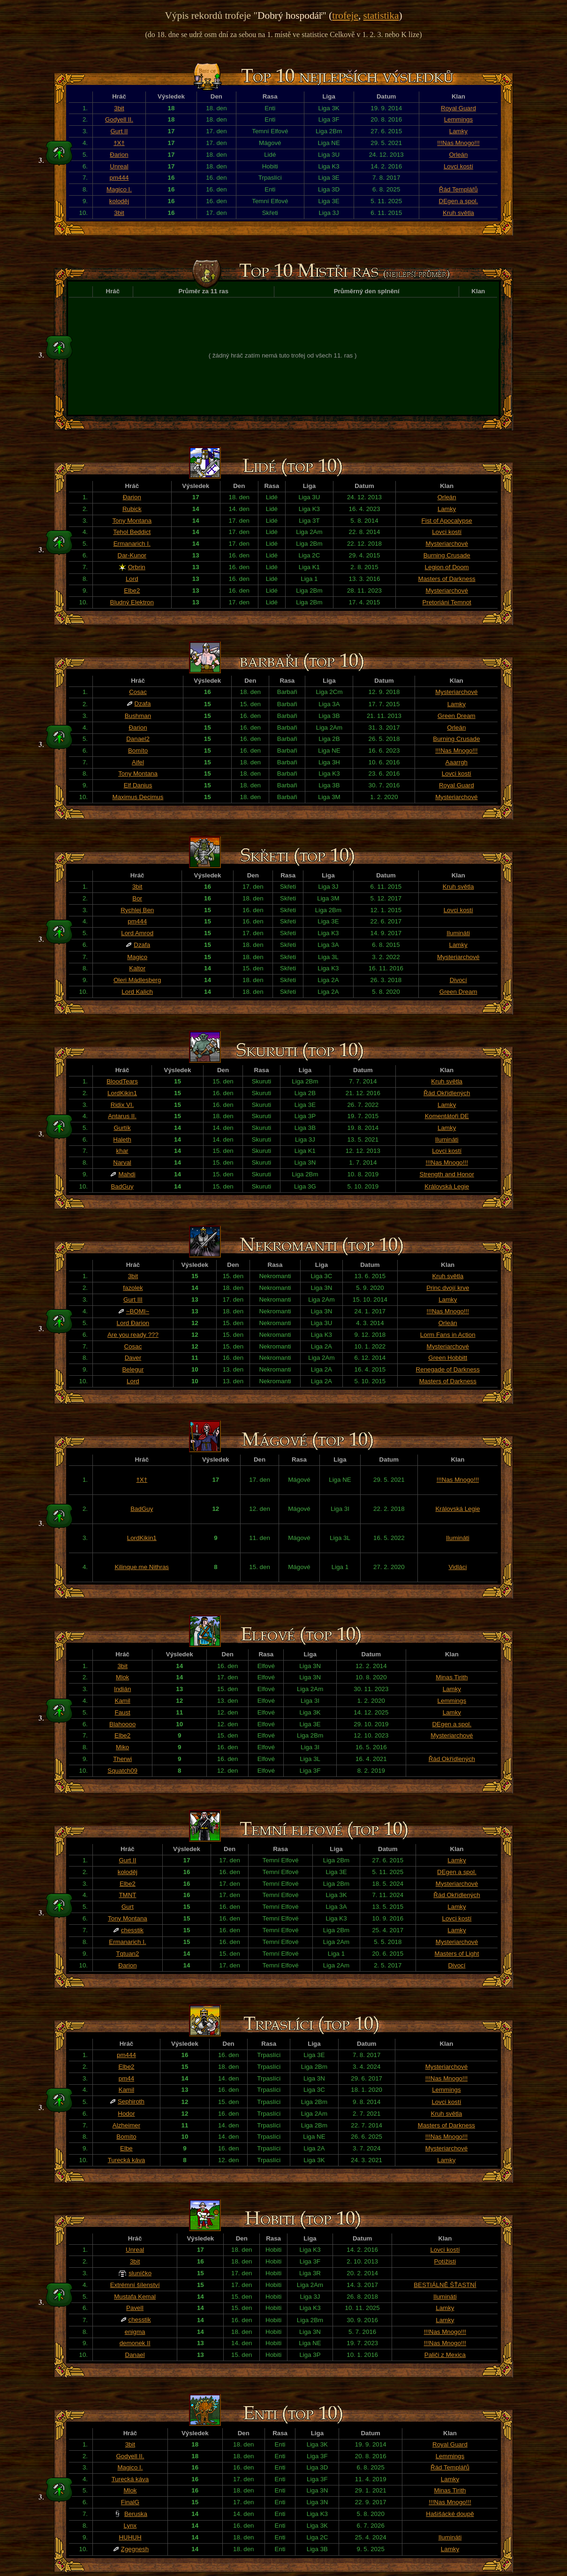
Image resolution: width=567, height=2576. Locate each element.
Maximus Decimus (138, 796)
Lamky (458, 131)
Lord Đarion (133, 1322)
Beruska (135, 2513)
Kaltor (137, 968)
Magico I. (119, 189)
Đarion (119, 154)
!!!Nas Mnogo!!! (458, 142)
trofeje (345, 15)
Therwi (122, 1758)
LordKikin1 (122, 1093)
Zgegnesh (135, 2549)
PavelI (135, 2307)
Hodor (126, 2113)
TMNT (127, 1894)
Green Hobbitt (447, 1357)
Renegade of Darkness (448, 1369)
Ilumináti (458, 933)
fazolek (133, 1287)
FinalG (130, 2502)
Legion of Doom (447, 567)
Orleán (458, 154)
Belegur (133, 1369)
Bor (137, 898)
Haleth (122, 1139)
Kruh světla (458, 212)
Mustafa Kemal (135, 2296)
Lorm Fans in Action (448, 1334)
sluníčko (140, 2273)
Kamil (122, 1700)
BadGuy (122, 1186)
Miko (122, 1747)
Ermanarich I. (132, 543)
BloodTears (122, 1081)
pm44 (126, 2078)
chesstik (132, 1930)
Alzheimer (126, 2125)
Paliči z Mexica (445, 2354)
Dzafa (143, 703)
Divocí (458, 979)
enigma (135, 2331)
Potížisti (445, 2261)
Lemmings (458, 119)
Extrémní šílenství (135, 2284)
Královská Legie (446, 1186)
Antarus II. (122, 1116)
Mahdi (126, 1174)
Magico (137, 956)
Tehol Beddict (132, 531)
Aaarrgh (457, 762)
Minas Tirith (452, 1677)
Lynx (130, 2525)
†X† (119, 142)
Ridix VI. (122, 1104)
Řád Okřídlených (446, 1093)
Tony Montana (131, 520)
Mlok (122, 1677)
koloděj (119, 201)
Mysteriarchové (446, 543)
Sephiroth (131, 2101)
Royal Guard (458, 108)
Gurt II (119, 131)
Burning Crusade (446, 555)
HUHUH (130, 2537)
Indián (122, 1688)
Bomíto (138, 750)
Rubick (132, 508)
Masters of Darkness (447, 578)
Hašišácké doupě (450, 2513)
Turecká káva (126, 2160)
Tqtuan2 (127, 1953)
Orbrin (136, 567)
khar (122, 1150)
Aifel (138, 762)
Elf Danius (138, 785)
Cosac (138, 691)
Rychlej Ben (137, 910)
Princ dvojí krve (447, 1287)
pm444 (119, 177)
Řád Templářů (458, 189)
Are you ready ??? (133, 1334)
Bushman (138, 715)
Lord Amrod (137, 933)
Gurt (127, 1906)
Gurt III (133, 1299)
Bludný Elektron (132, 602)
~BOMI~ (138, 1311)
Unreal (119, 166)
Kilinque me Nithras (141, 1566)
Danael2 (138, 738)
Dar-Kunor (132, 555)
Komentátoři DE (447, 1116)
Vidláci (457, 1566)
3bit (119, 108)
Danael (135, 2354)
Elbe (126, 2148)
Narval (122, 1162)
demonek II (135, 2343)
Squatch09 (122, 1770)
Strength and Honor (447, 1174)
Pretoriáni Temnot (447, 602)
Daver (133, 1357)
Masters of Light (457, 1953)
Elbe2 (132, 590)
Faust (122, 1712)
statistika (381, 15)
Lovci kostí (458, 166)
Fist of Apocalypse (447, 520)
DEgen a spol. (458, 201)
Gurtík (121, 1127)
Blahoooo (122, 1724)
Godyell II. (119, 119)
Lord (132, 578)
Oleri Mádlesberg (137, 979)
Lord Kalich (137, 991)
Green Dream (457, 715)
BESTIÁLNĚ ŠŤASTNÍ (445, 2284)
